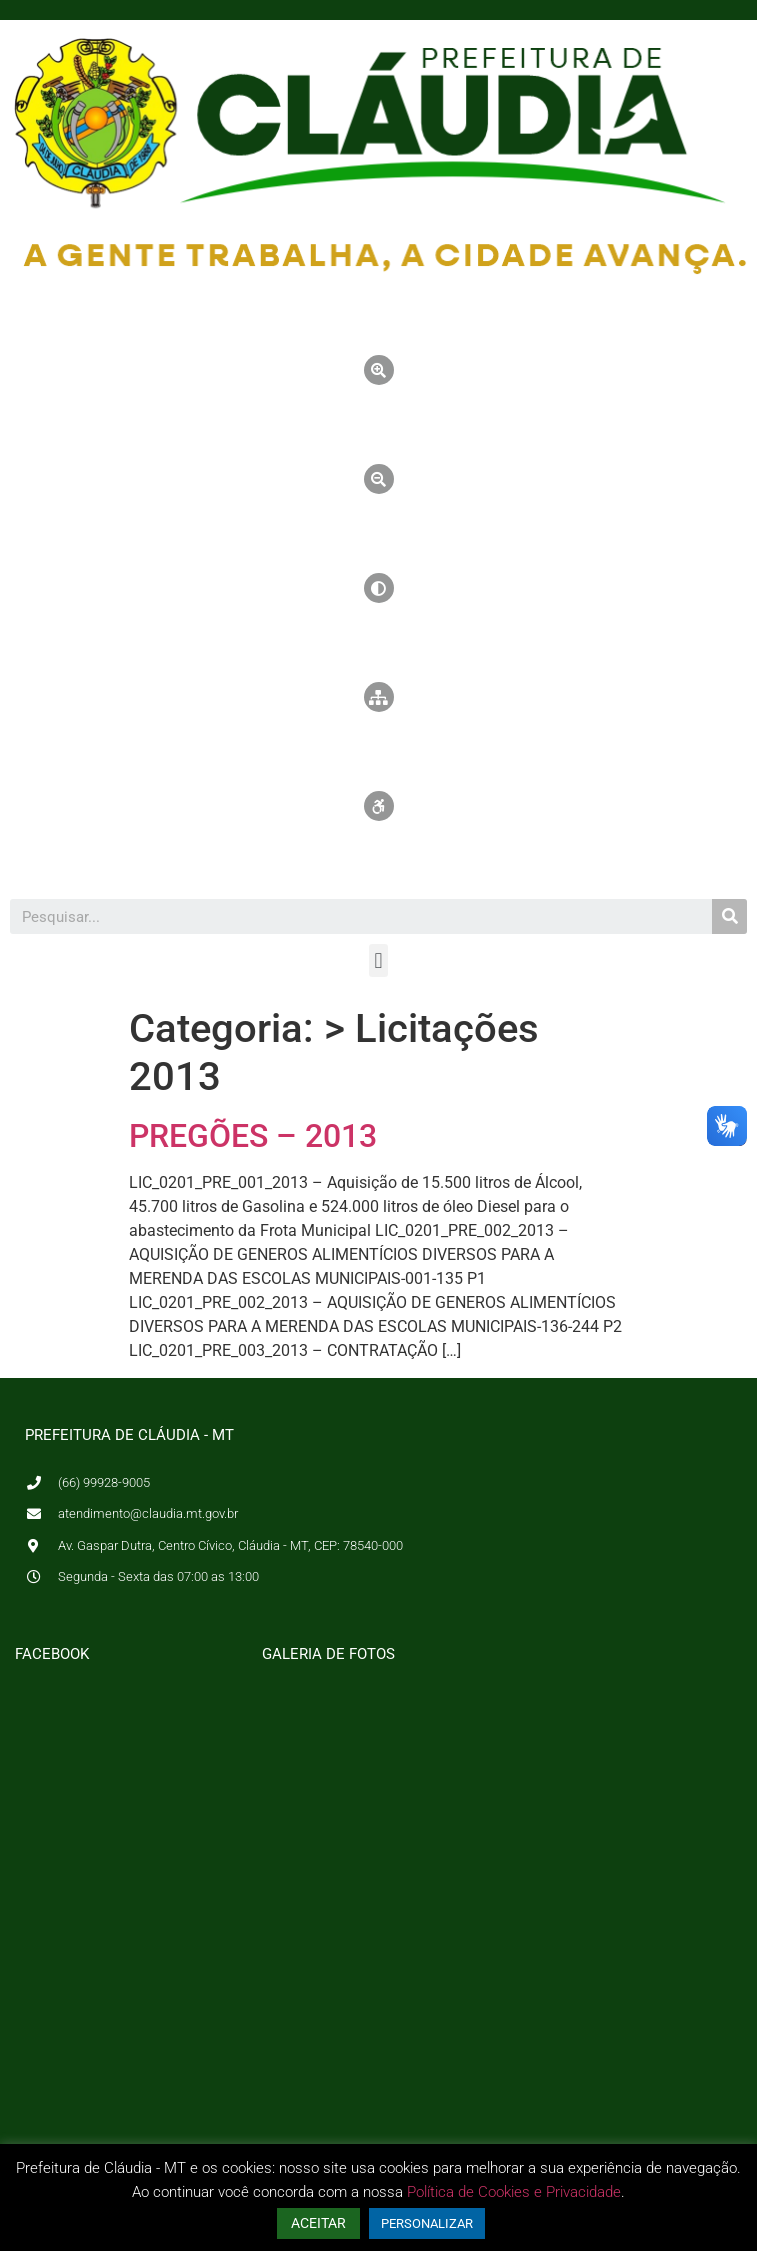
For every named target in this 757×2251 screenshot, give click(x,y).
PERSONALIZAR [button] (427, 2223)
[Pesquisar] (729, 916)
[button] (378, 960)
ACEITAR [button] (318, 2223)
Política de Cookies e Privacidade (514, 2192)
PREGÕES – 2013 (253, 1136)
